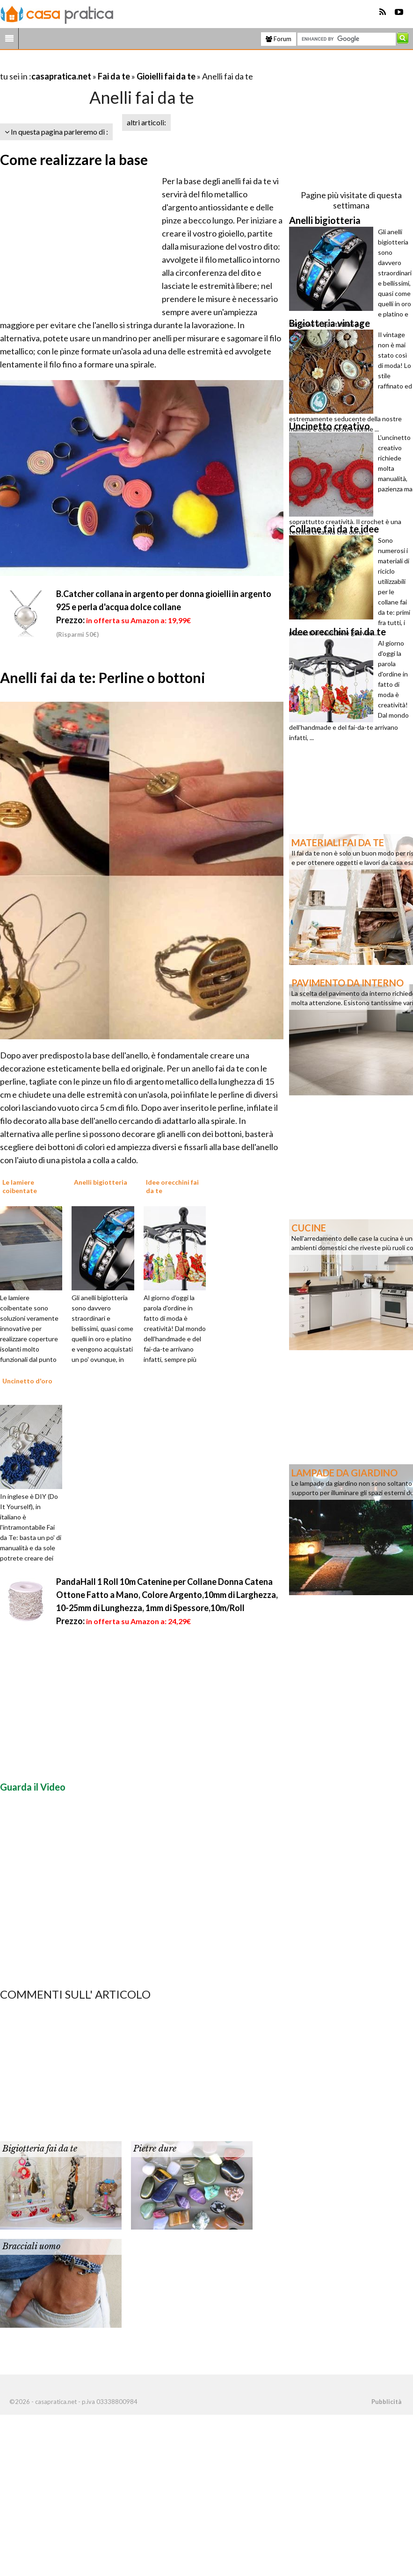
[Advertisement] (109, 64)
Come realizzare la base (74, 159)
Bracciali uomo (31, 2246)
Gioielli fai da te (166, 76)
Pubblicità (386, 2401)
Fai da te (114, 76)
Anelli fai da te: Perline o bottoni (102, 677)
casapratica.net (61, 76)
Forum (278, 39)
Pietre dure (154, 2149)
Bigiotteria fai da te (39, 2149)
